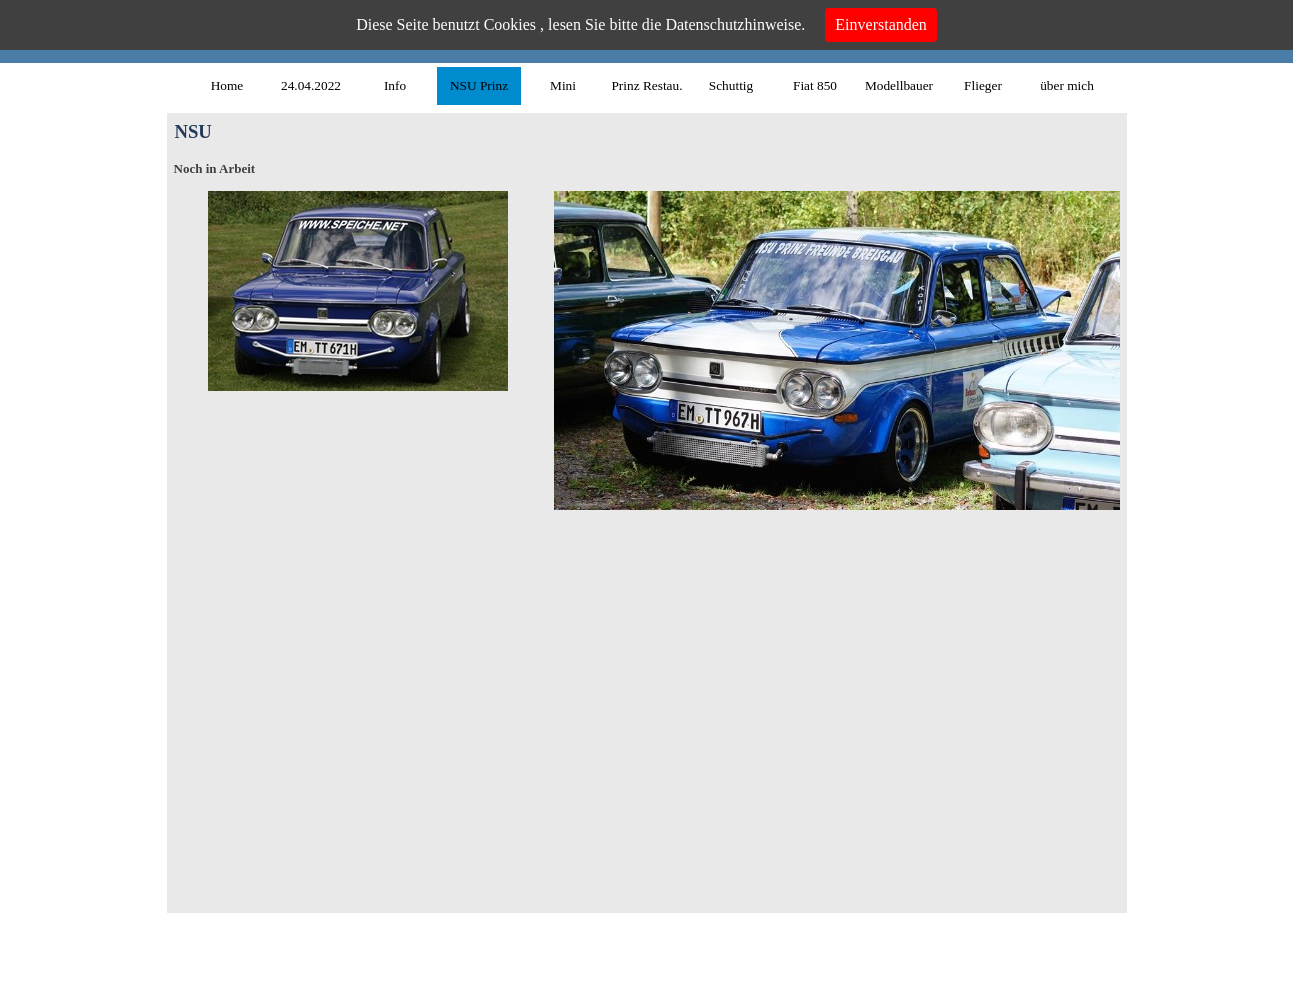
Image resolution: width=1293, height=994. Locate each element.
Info (395, 85)
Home (227, 85)
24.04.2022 (311, 85)
